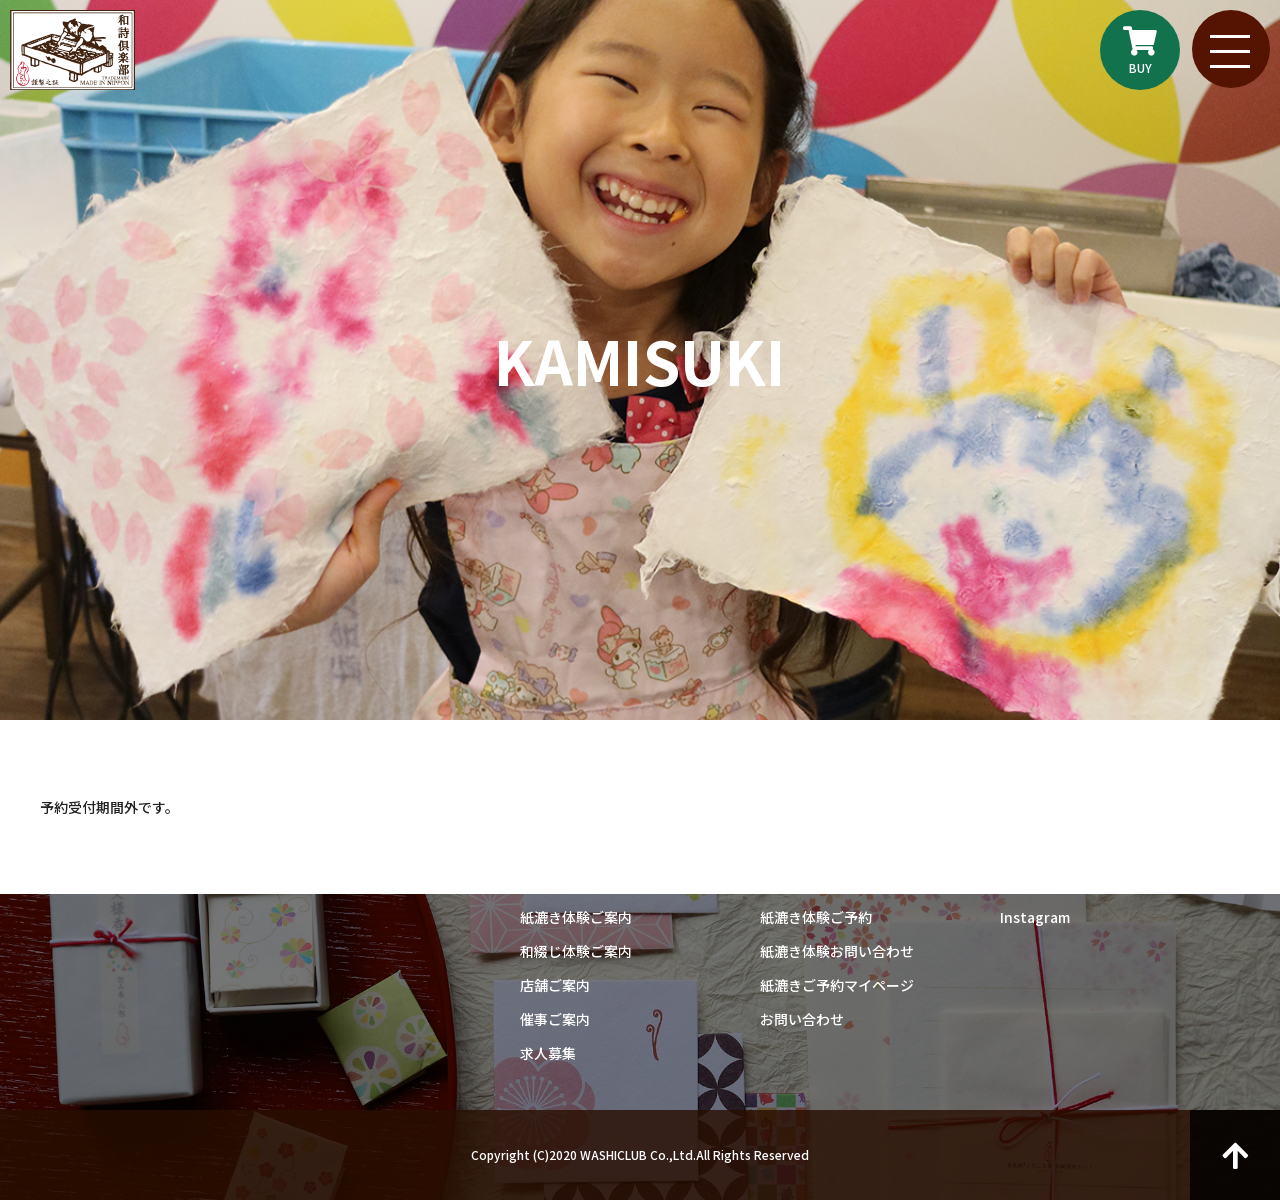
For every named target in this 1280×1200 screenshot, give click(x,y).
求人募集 (548, 1053)
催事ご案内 (555, 1019)
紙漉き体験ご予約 (816, 917)
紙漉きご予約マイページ (837, 985)
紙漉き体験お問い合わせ (837, 951)
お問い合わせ (802, 1019)
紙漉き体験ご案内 (576, 917)
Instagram (1035, 917)
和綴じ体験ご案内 (576, 951)
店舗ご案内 (555, 985)
